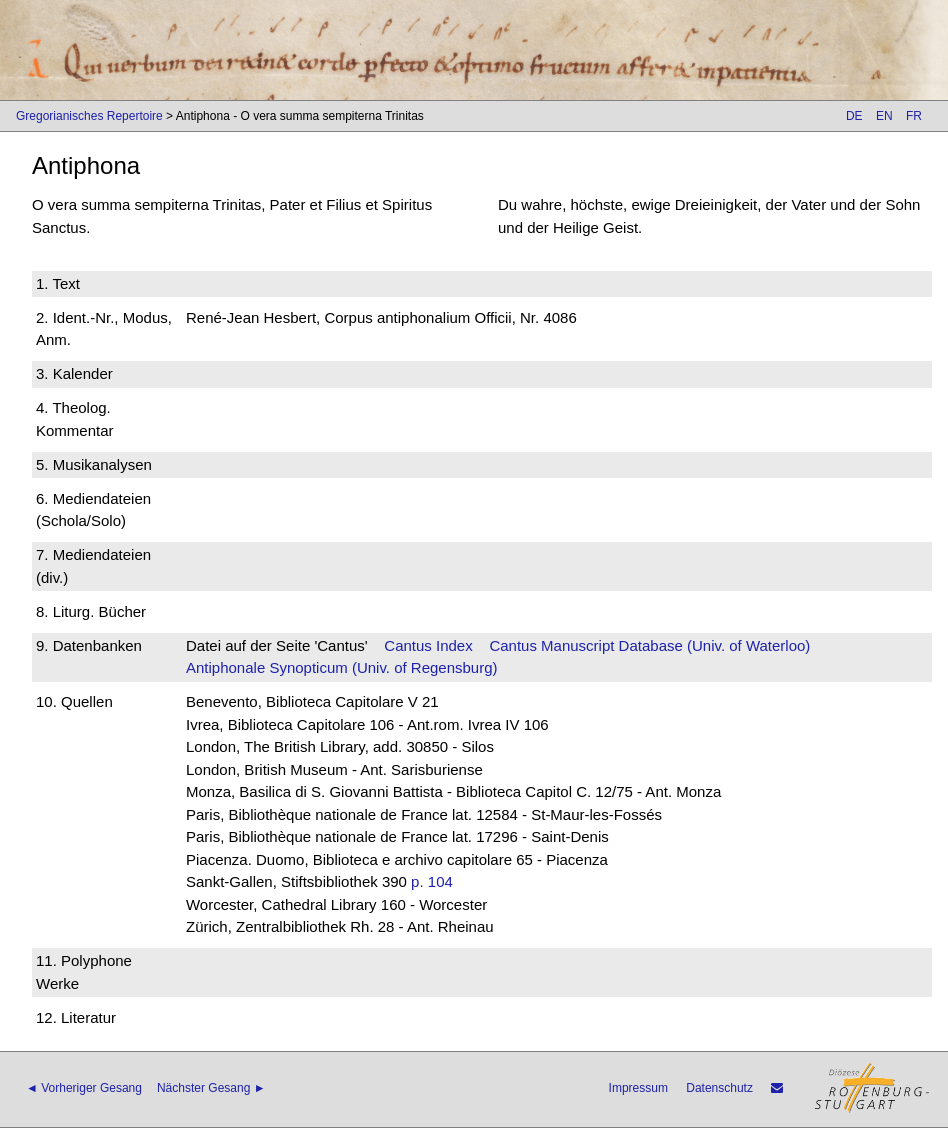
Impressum (638, 1088)
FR (914, 116)
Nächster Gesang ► (211, 1088)
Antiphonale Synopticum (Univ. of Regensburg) (342, 667)
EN (884, 116)
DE (854, 116)
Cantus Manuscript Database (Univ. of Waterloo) (649, 645)
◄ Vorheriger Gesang (84, 1088)
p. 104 (432, 881)
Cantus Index (428, 645)
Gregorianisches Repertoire (89, 116)
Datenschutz (719, 1088)
